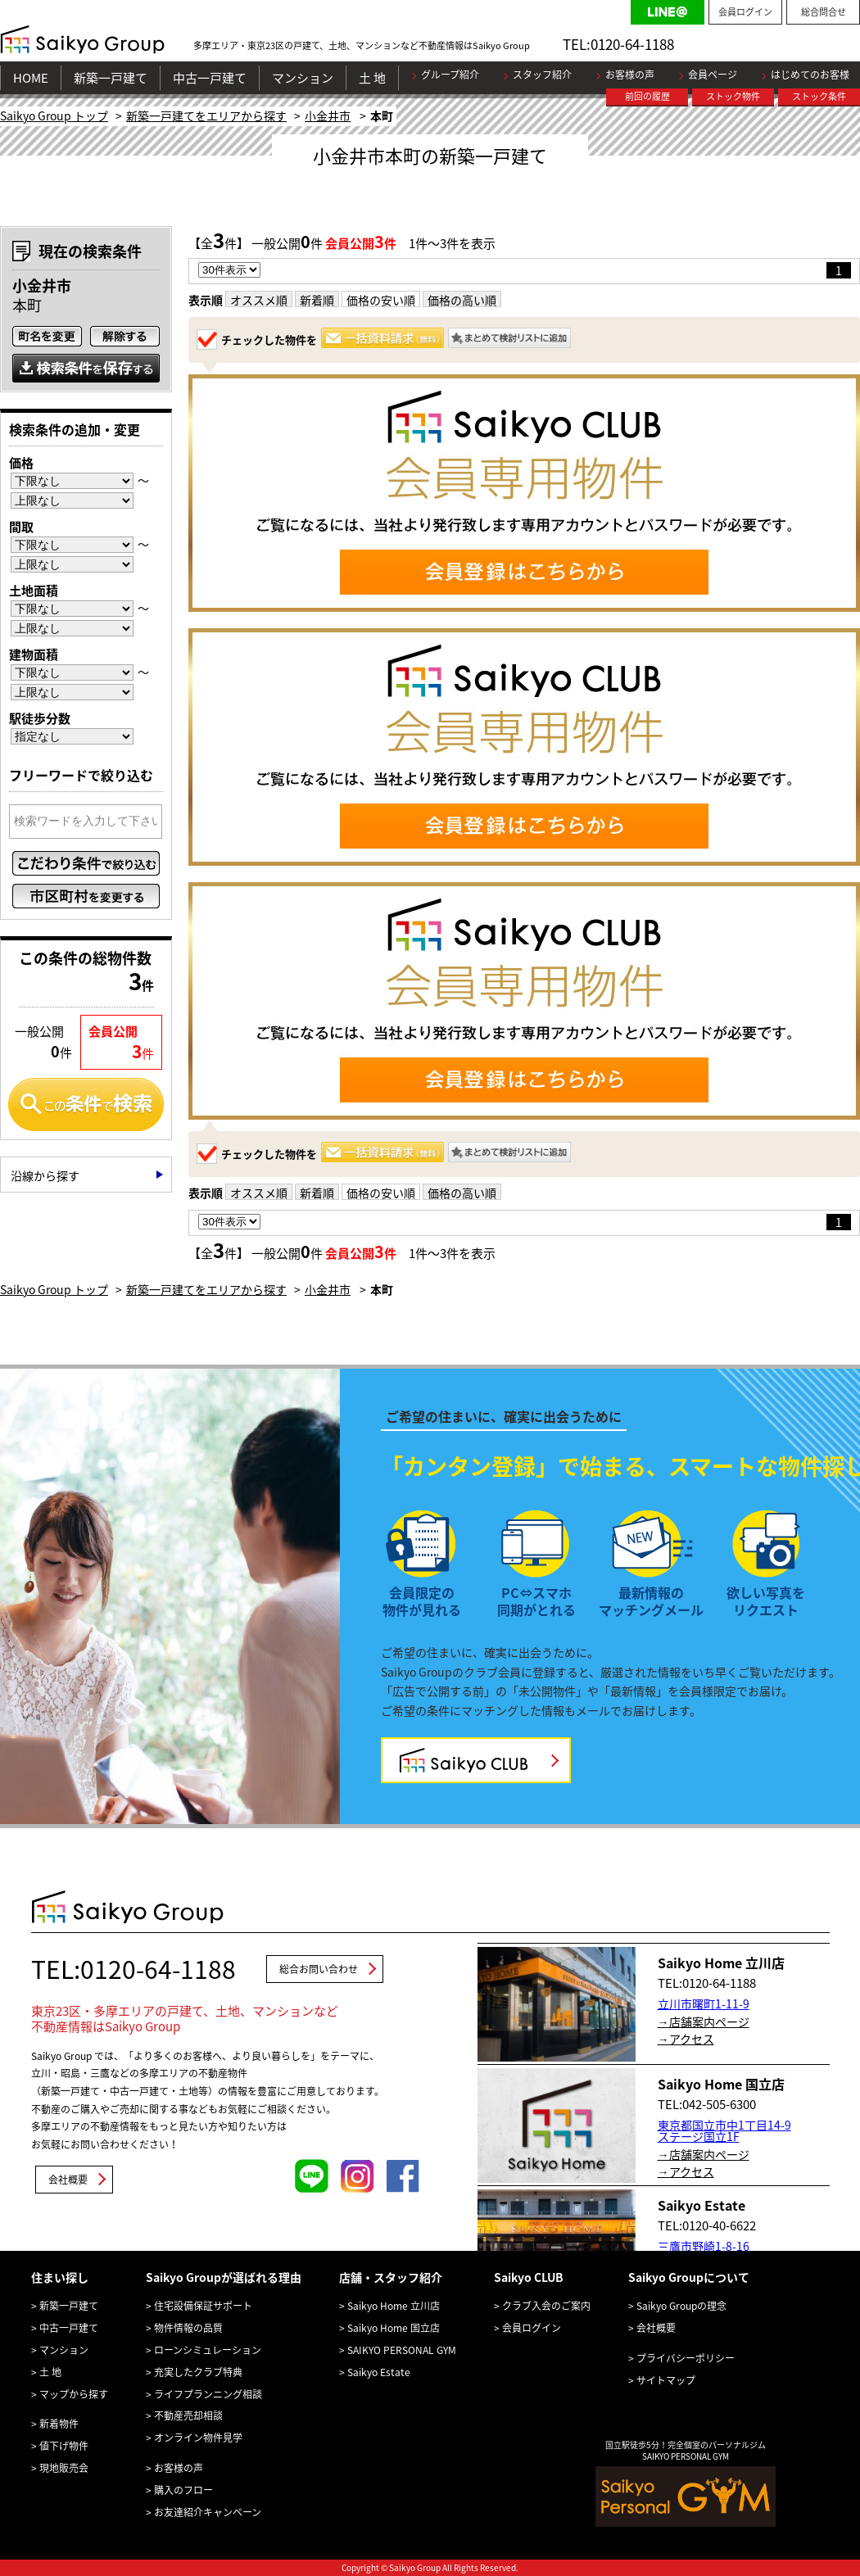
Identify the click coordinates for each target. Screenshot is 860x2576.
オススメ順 (258, 300)
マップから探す (73, 2394)
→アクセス (686, 2038)
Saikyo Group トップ (54, 115)
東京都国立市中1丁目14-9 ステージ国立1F (724, 2130)
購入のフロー (183, 2490)
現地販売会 (63, 2468)
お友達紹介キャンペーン (207, 2512)
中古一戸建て (210, 78)
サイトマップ (665, 2380)
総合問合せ (823, 12)
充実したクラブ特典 (198, 2372)
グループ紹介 (450, 74)
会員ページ (712, 74)
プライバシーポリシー (685, 2358)
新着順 (317, 300)
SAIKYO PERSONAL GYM (401, 2350)
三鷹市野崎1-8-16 (703, 2246)
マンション (302, 78)
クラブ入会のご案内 (546, 2305)
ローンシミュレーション (207, 2350)
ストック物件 (733, 96)
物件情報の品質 (188, 2327)
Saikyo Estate (378, 2372)
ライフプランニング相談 (208, 2394)
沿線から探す (45, 1175)
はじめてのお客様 (810, 74)
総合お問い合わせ (318, 1969)
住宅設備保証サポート (203, 2305)
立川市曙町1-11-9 (703, 2003)
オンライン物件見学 (198, 2437)
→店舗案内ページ (703, 2021)
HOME (30, 78)
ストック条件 (819, 96)
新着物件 (59, 2423)
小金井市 (328, 115)
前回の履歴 (647, 96)
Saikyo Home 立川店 (393, 2305)
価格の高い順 (462, 300)
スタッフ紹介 (542, 74)
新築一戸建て (110, 78)
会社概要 (68, 2179)
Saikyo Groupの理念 (681, 2305)
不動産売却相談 (188, 2415)
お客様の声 (629, 74)
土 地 (372, 78)
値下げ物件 (63, 2445)
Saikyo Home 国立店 (393, 2327)
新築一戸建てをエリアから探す (206, 115)
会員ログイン (745, 12)
